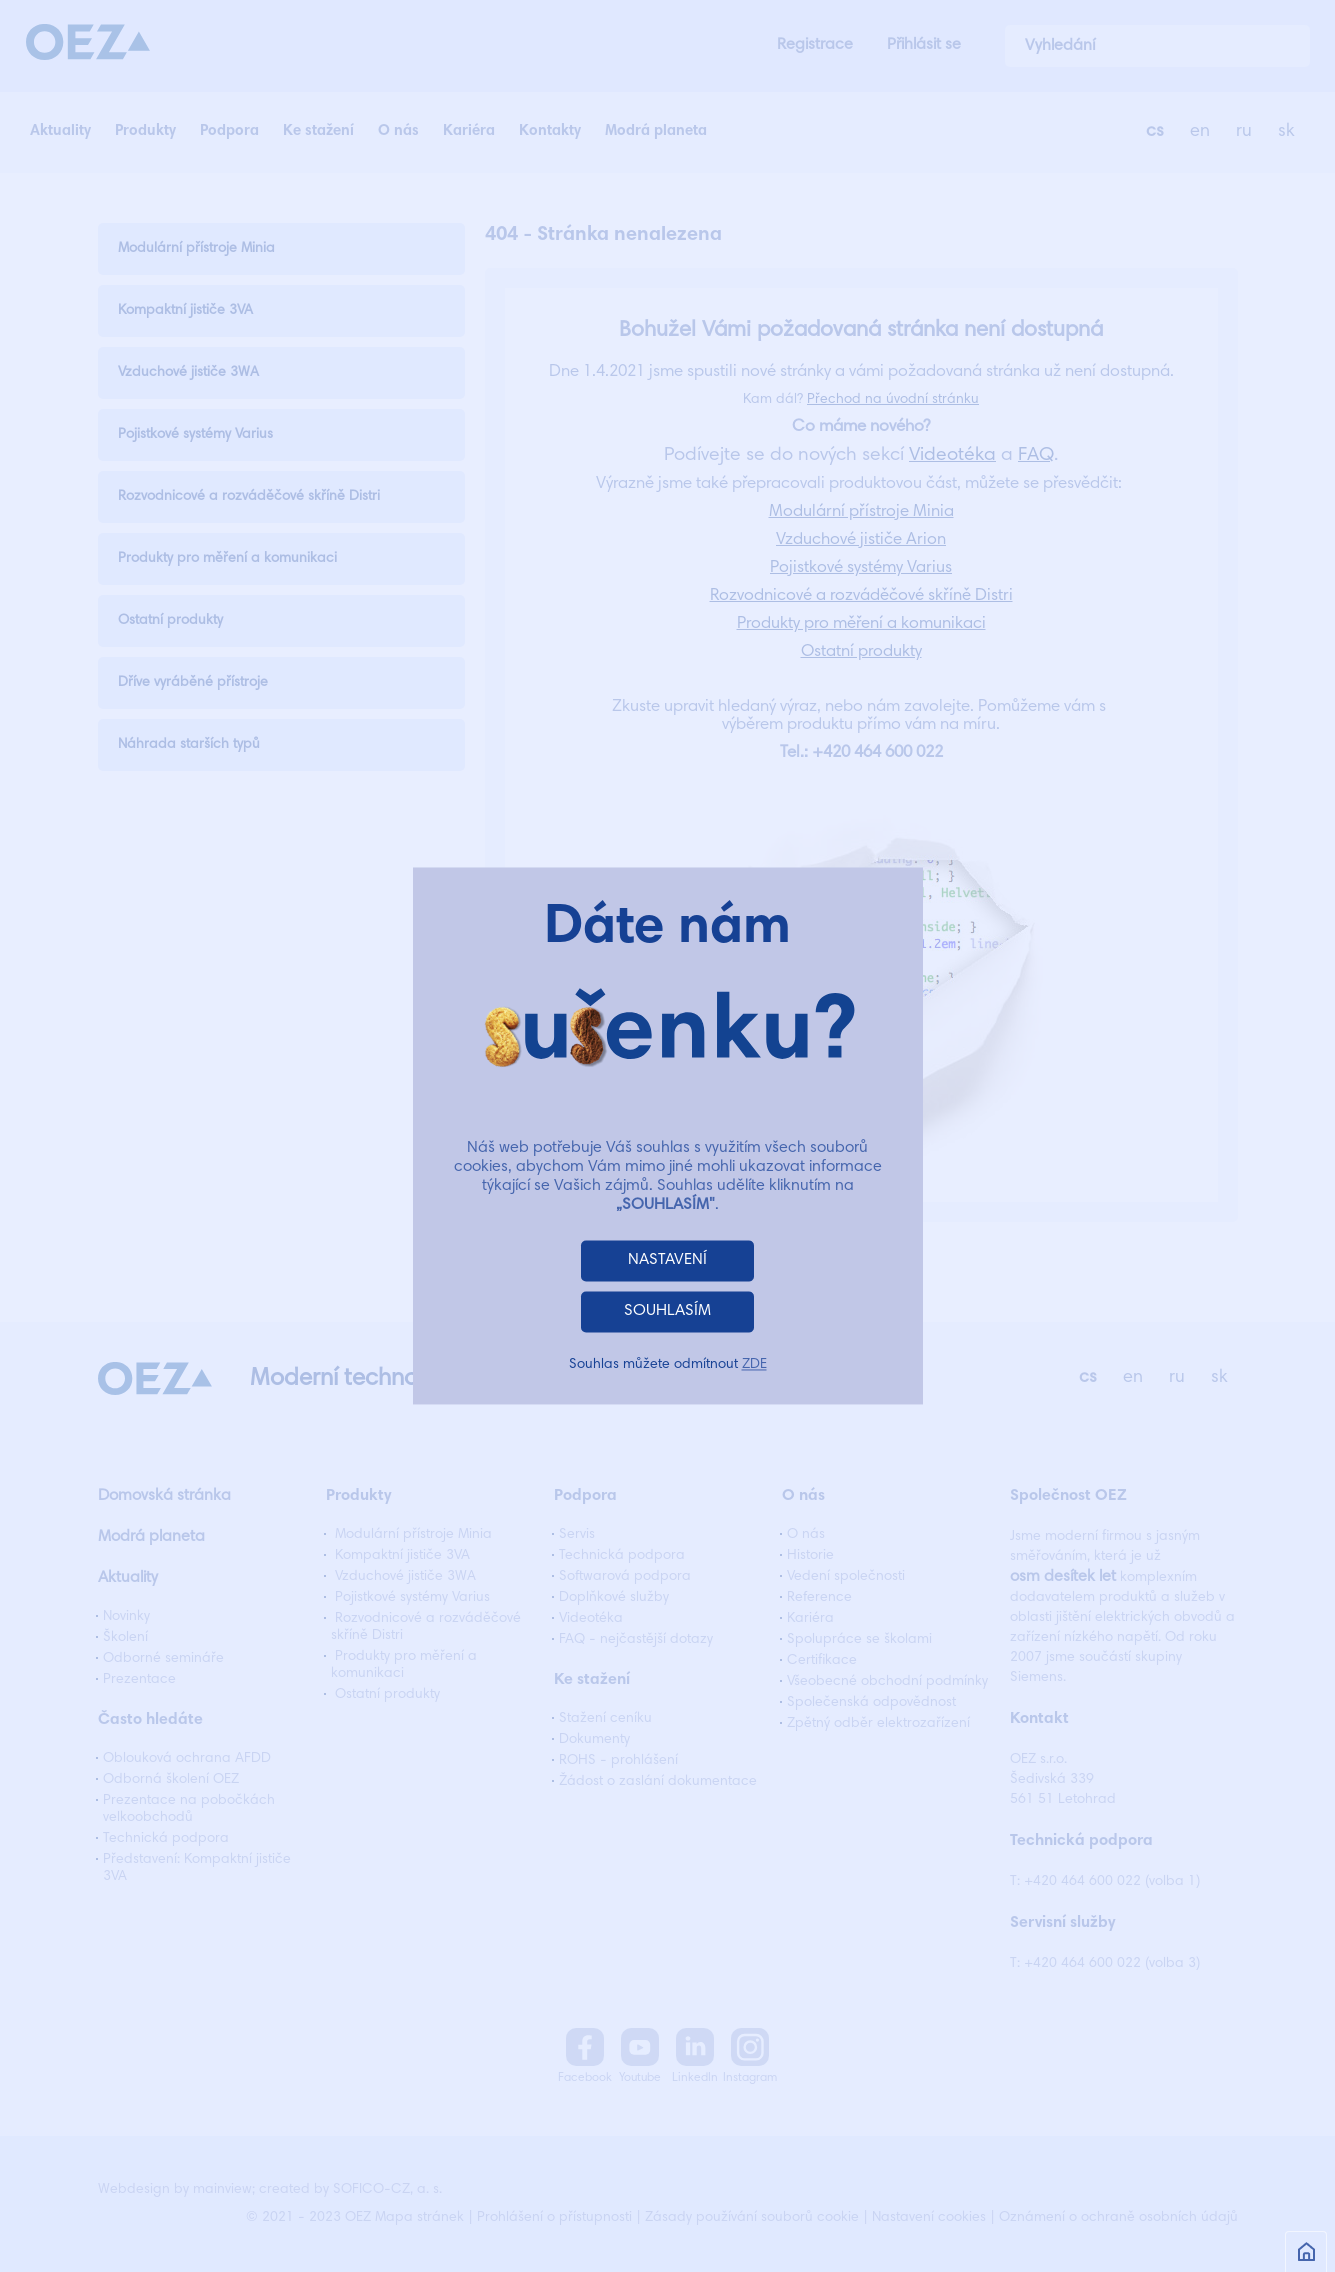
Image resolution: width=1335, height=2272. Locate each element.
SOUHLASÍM (667, 1312)
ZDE (754, 1366)
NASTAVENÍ (667, 1261)
